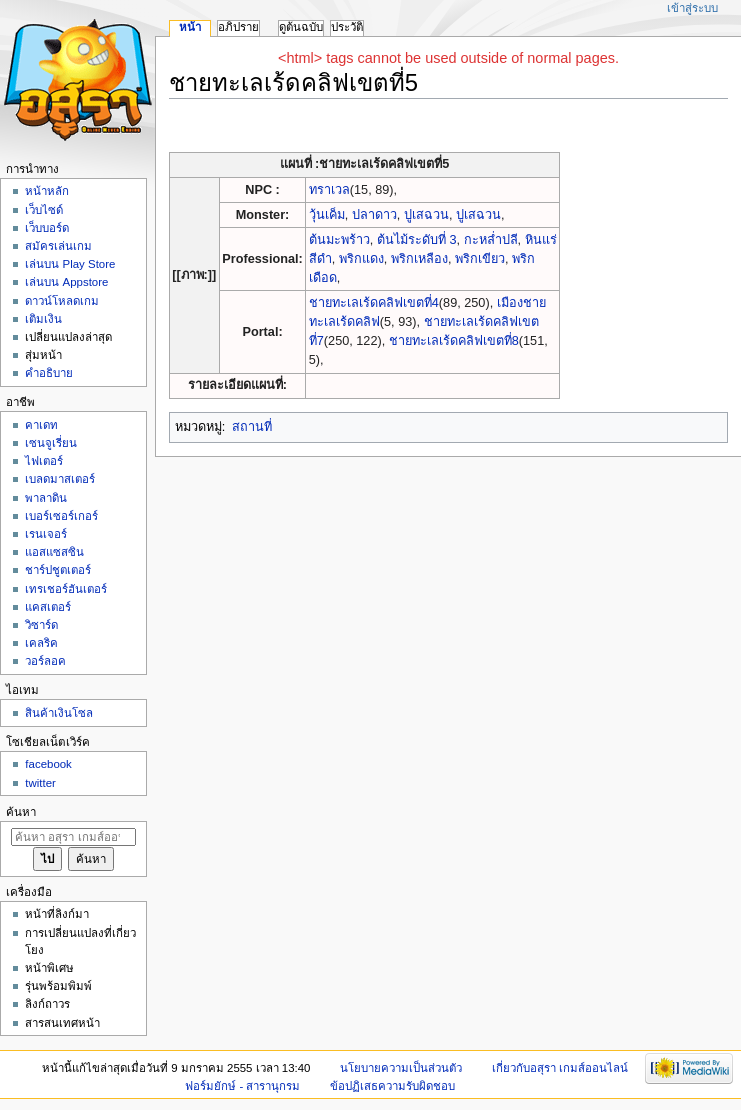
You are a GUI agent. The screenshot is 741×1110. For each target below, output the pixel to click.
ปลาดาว (374, 215)
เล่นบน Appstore (66, 282)
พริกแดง (361, 259)
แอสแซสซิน (54, 552)
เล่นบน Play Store (70, 264)
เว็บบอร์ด (47, 228)
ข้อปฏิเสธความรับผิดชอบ (392, 1086)
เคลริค (41, 643)
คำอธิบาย (49, 373)
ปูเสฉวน (426, 215)
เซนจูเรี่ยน (51, 443)
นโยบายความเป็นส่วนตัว (401, 1068)
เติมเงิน (43, 319)
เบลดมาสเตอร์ (60, 479)
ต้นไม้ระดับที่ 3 (417, 240)
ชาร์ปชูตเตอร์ (58, 570)
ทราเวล (329, 190)
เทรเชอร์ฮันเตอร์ (66, 589)
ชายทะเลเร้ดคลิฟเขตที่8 (454, 341)
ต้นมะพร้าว (339, 240)
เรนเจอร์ (46, 534)
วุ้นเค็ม (327, 215)
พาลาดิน (46, 498)
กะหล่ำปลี (491, 240)
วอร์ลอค (45, 661)
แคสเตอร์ (48, 607)
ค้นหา (21, 812)
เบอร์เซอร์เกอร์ (61, 516)
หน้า (190, 27)
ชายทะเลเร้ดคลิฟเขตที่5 (384, 164)
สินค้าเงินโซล (59, 713)
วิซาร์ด (41, 625)
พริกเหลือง (419, 259)
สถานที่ (252, 427)
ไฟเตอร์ (44, 461)
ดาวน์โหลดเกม (62, 301)
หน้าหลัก (47, 191)
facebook (48, 764)
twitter (40, 783)
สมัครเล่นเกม (58, 246)
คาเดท (41, 425)
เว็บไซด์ (44, 210)
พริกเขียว (480, 259)
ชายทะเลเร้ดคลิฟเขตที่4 (374, 303)
